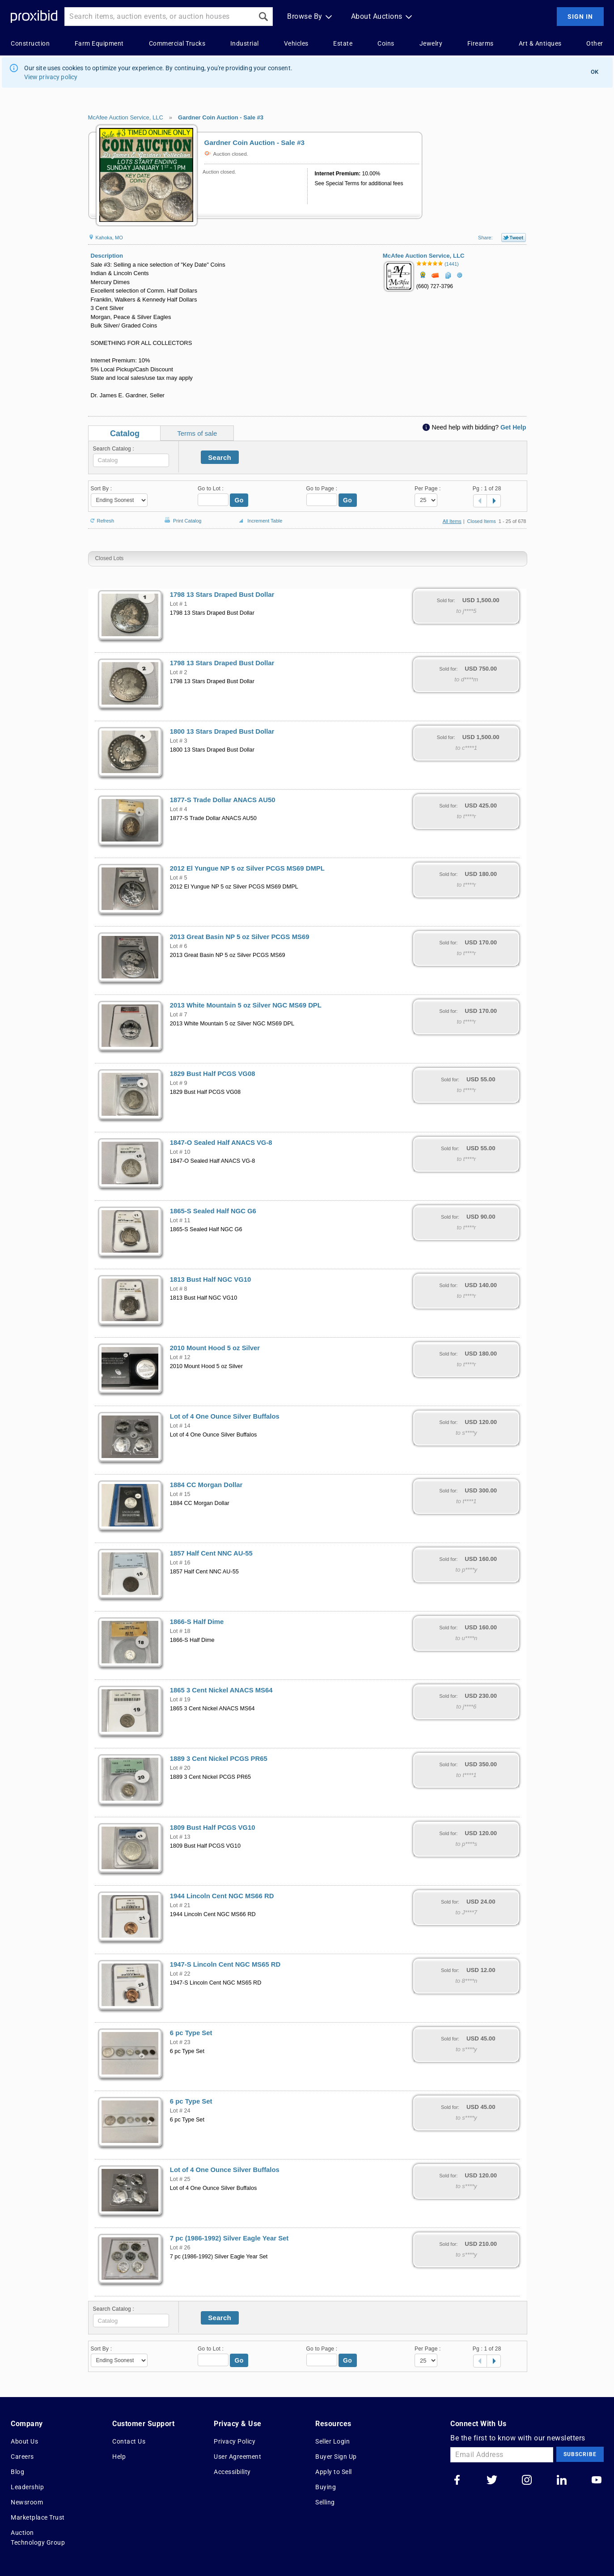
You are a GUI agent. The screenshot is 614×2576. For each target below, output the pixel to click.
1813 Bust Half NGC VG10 (210, 1279)
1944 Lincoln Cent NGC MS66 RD (222, 1896)
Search (219, 457)
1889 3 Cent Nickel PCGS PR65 (218, 1758)
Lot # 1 (178, 604)
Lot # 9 (178, 1083)
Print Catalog (182, 516)
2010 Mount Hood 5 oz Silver (215, 1348)
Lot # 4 (178, 809)
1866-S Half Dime (197, 1621)
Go (239, 500)
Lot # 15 (180, 1494)
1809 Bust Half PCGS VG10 (212, 1827)
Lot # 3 (178, 741)
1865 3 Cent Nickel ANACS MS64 (221, 1690)
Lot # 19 (180, 1699)
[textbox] (131, 460)
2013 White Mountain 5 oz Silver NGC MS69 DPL (246, 1005)
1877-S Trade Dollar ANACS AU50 (222, 799)
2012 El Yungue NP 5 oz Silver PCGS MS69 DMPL (247, 868)
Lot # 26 (180, 2247)
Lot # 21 (180, 1905)
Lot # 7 (178, 1015)
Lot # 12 (180, 1357)
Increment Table (259, 521)
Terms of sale (197, 433)
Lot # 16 (180, 1563)
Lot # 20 (180, 1768)
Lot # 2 (178, 672)
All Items (452, 521)
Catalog (125, 433)
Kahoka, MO (105, 237)
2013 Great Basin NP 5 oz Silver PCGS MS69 (239, 936)
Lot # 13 (180, 1837)
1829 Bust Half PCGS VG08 (212, 1073)
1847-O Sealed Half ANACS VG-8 (221, 1142)
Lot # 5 (178, 878)
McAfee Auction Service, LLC (125, 117)
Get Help (513, 427)
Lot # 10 (180, 1152)
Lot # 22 (180, 1974)
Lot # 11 (180, 1220)
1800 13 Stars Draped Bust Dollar (222, 731)
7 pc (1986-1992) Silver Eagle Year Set (229, 2238)
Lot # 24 (180, 2111)
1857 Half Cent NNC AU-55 (211, 1553)
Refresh (101, 517)
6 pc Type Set (191, 2032)
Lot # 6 (178, 946)
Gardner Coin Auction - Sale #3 (220, 117)
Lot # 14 (180, 1426)
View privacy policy (51, 77)
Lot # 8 (178, 1289)
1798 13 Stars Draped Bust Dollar (222, 594)
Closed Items (481, 521)
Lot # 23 (180, 2042)
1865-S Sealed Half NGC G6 (213, 1211)
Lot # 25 (180, 2179)
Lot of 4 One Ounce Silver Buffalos (224, 1416)
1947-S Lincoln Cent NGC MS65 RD (225, 1964)
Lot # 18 (180, 1631)
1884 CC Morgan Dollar (206, 1484)
